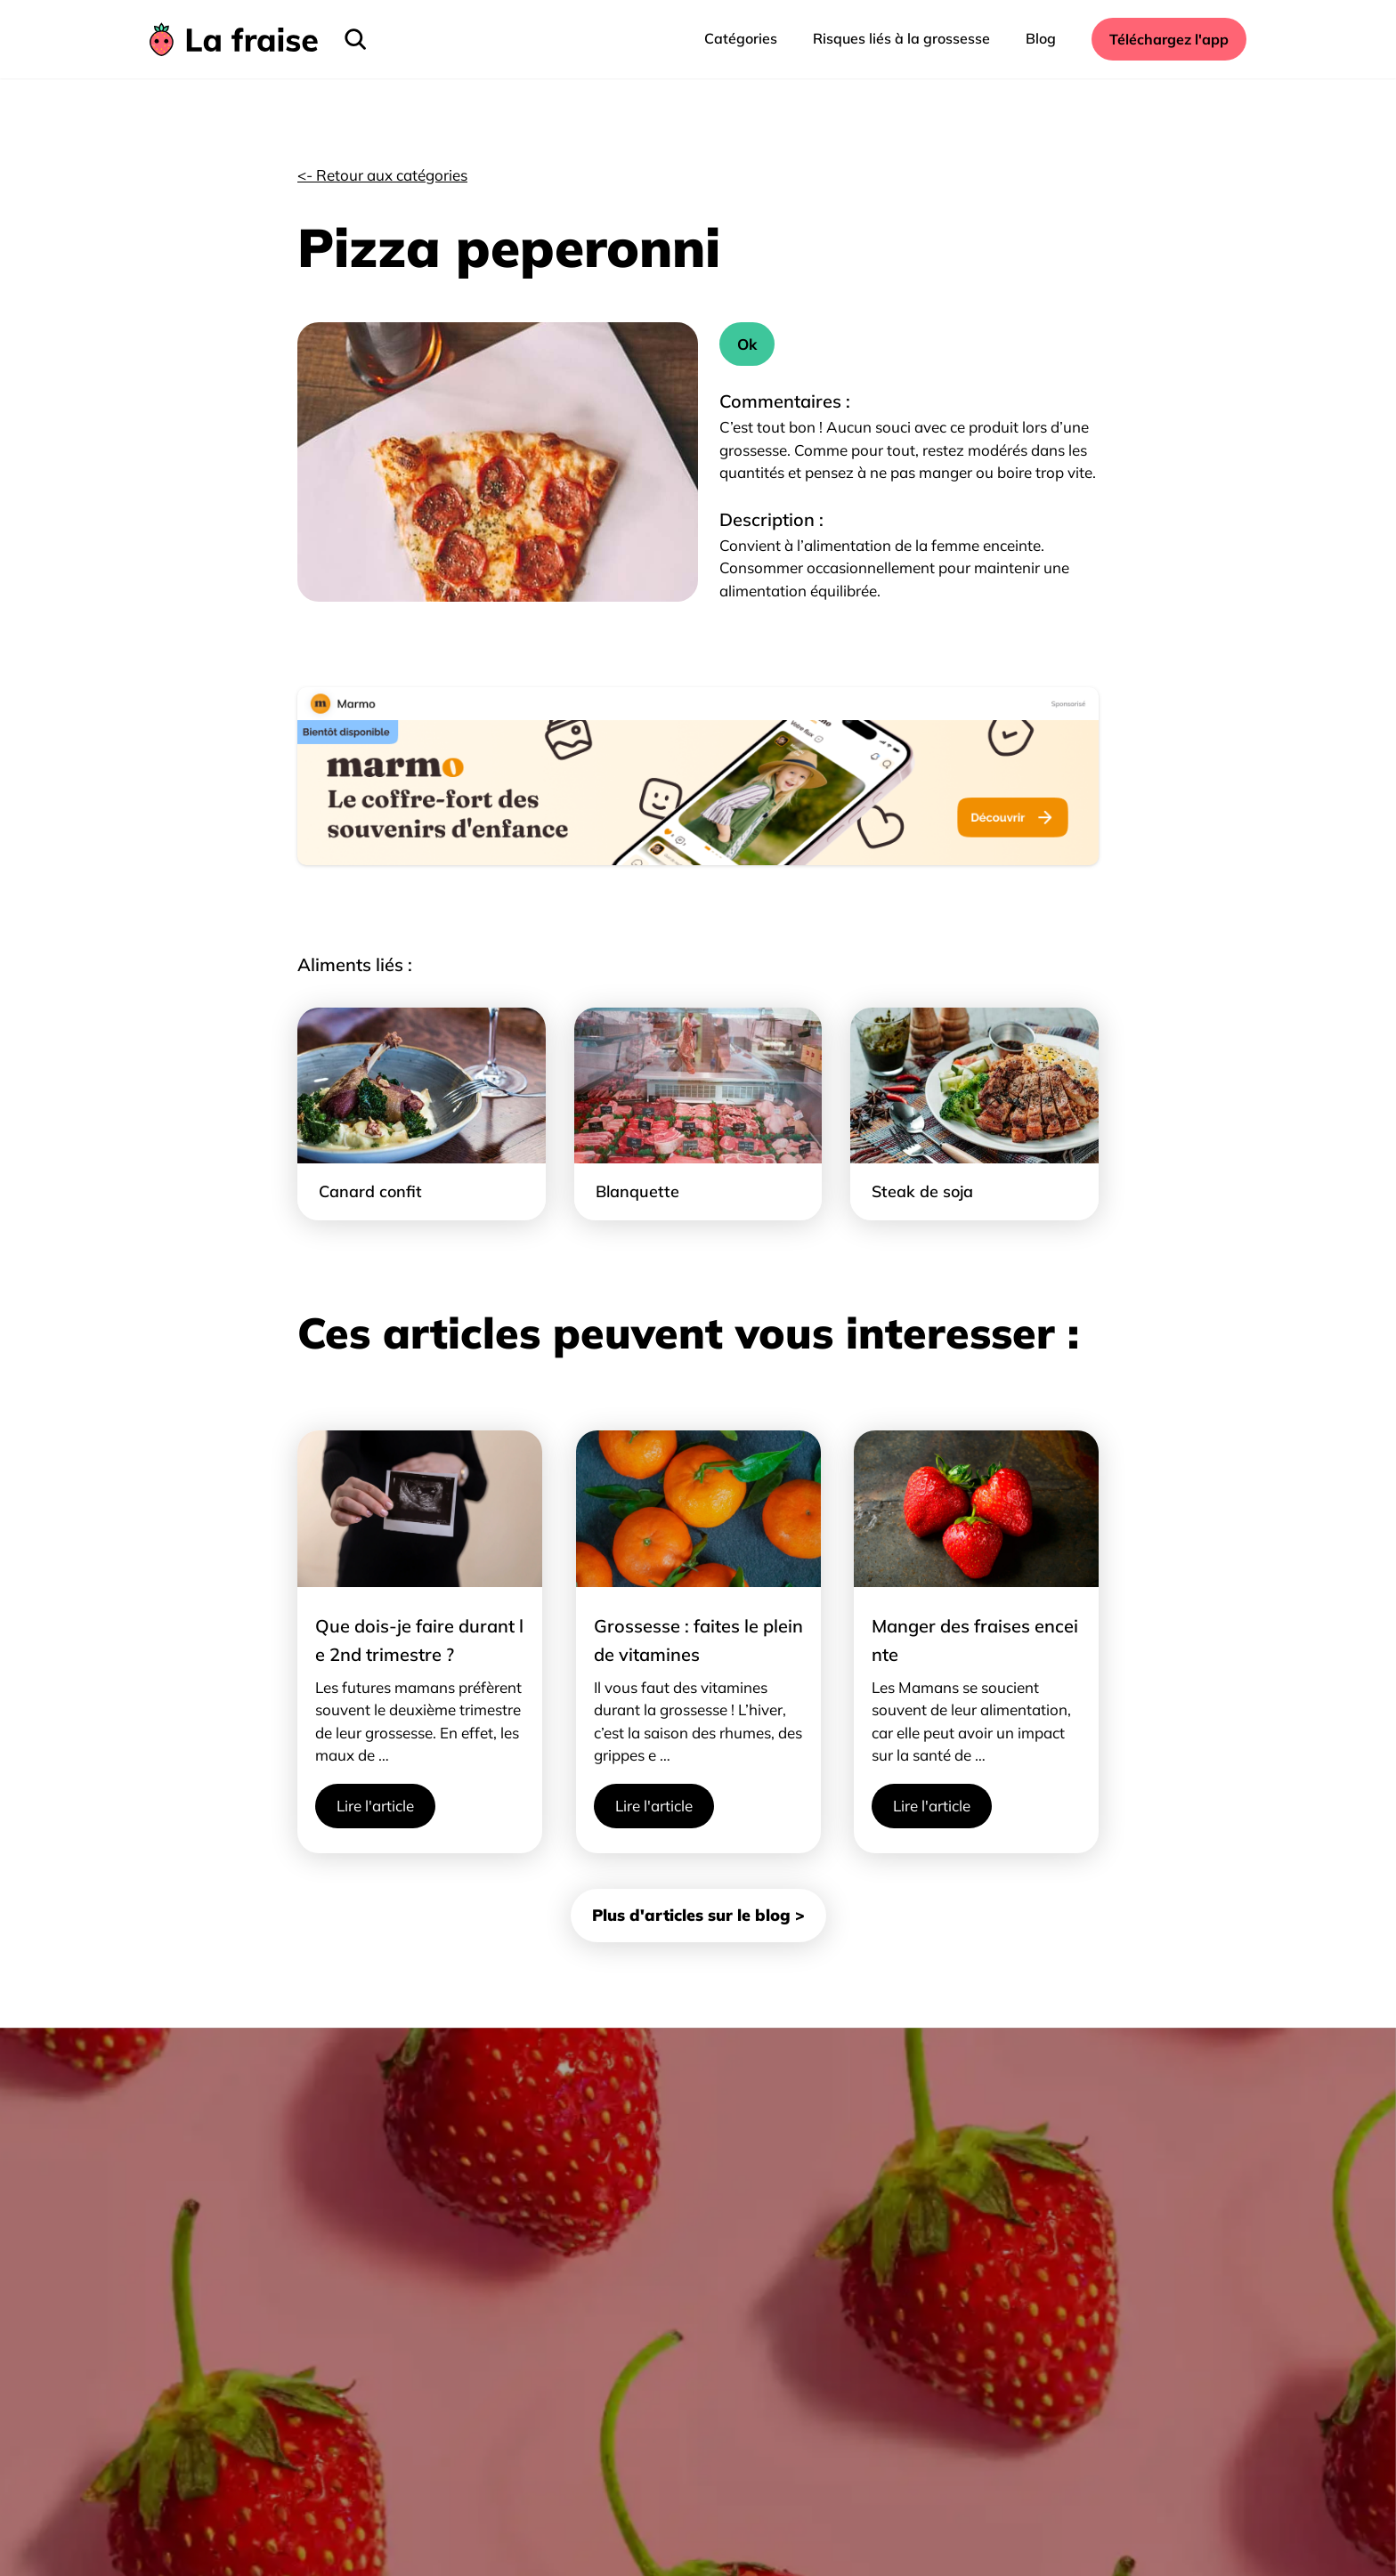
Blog (1041, 38)
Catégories (740, 38)
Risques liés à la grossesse (901, 38)
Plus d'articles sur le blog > (698, 1915)
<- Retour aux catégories (382, 175)
